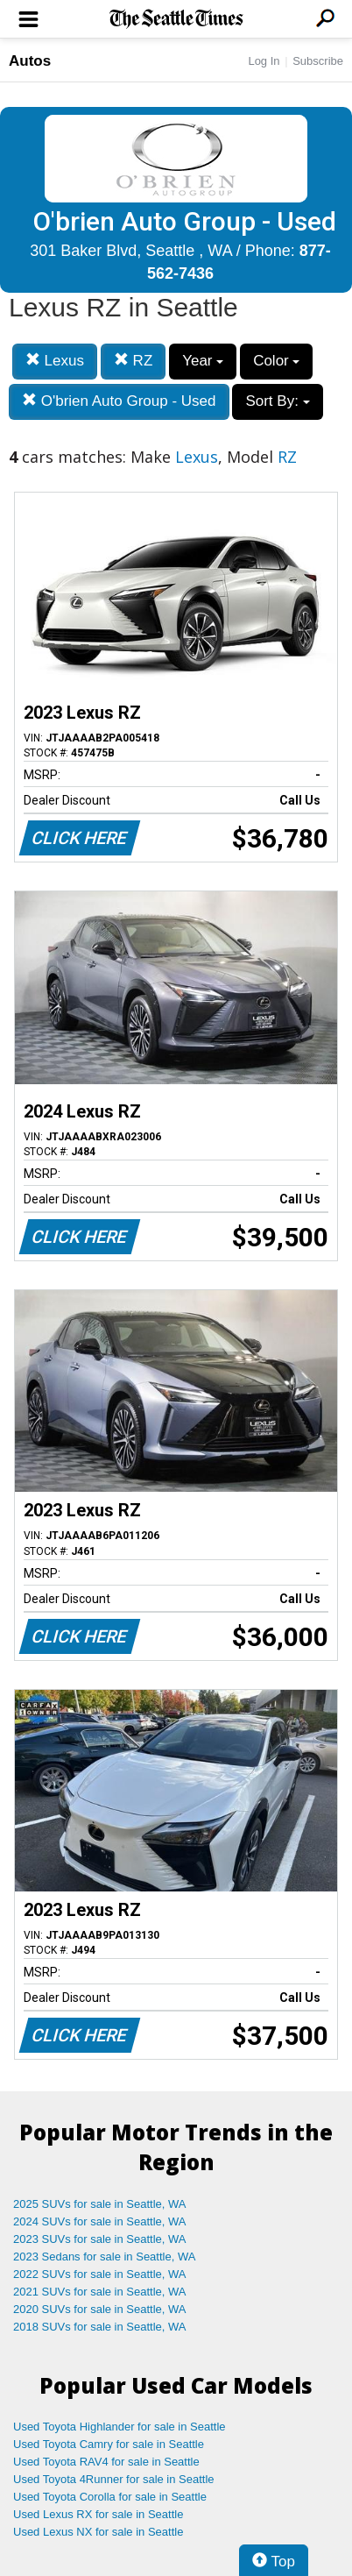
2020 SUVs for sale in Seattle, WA (100, 2309)
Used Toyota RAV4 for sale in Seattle (106, 2461)
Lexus (54, 360)
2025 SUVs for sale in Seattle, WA (100, 2204)
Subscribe (317, 60)
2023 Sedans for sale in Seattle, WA (104, 2256)
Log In (263, 60)
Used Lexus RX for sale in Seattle (98, 2514)
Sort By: (277, 401)
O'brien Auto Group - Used (119, 401)
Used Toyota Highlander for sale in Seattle (119, 2426)
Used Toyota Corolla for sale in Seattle (110, 2496)
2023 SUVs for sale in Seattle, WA (100, 2239)
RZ (133, 360)
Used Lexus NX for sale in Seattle (98, 2531)
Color (276, 360)
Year (202, 360)
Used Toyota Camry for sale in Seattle (108, 2444)
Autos (30, 61)
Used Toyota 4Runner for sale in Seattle (114, 2479)
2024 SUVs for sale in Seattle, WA (100, 2221)
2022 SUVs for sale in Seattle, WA (100, 2274)
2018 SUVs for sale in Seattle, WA (100, 2326)
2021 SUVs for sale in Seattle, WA (100, 2291)
